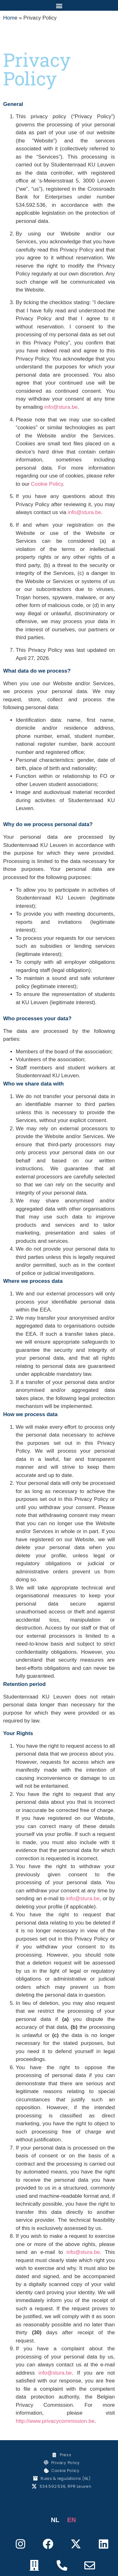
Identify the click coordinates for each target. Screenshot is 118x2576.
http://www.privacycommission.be (55, 2421)
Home (10, 18)
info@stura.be (61, 407)
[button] (59, 5)
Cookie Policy (47, 484)
